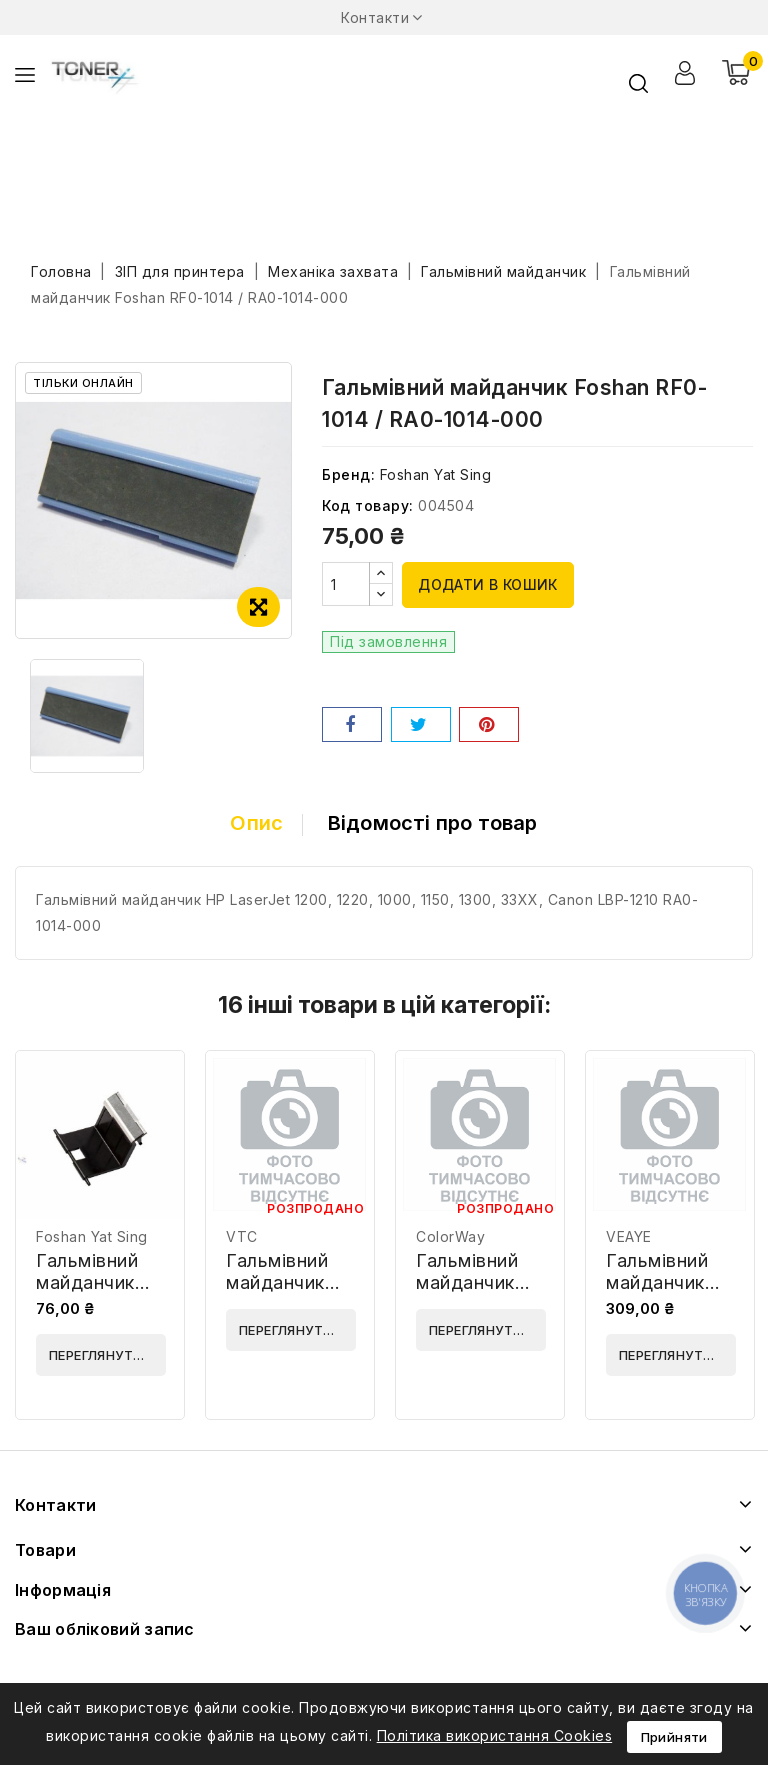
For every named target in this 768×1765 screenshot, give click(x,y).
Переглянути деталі (107, 1355)
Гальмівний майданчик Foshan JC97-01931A (97, 1293)
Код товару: (368, 505)
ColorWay (450, 1236)
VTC (242, 1236)
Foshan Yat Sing (436, 474)
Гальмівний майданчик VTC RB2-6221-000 (277, 1293)
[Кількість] (346, 584)
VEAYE (629, 1236)
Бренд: (348, 474)
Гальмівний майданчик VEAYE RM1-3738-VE (662, 1293)
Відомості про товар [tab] (433, 823)
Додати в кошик (488, 584)
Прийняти (674, 1737)
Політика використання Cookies (495, 1735)
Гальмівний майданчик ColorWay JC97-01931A (475, 1293)
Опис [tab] (256, 823)
